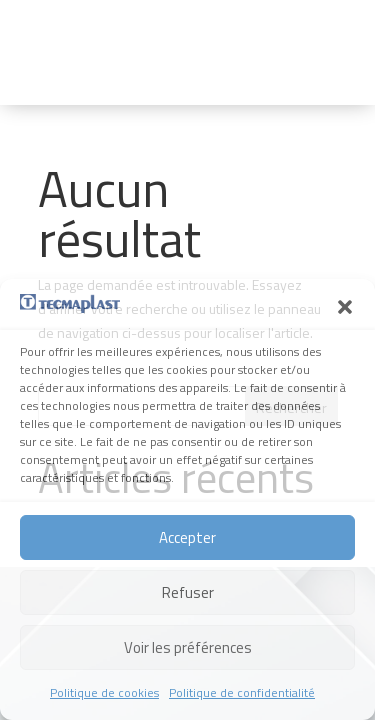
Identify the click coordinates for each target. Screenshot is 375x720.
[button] (345, 307)
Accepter (187, 537)
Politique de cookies (104, 692)
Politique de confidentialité (242, 692)
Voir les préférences (188, 647)
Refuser (188, 592)
